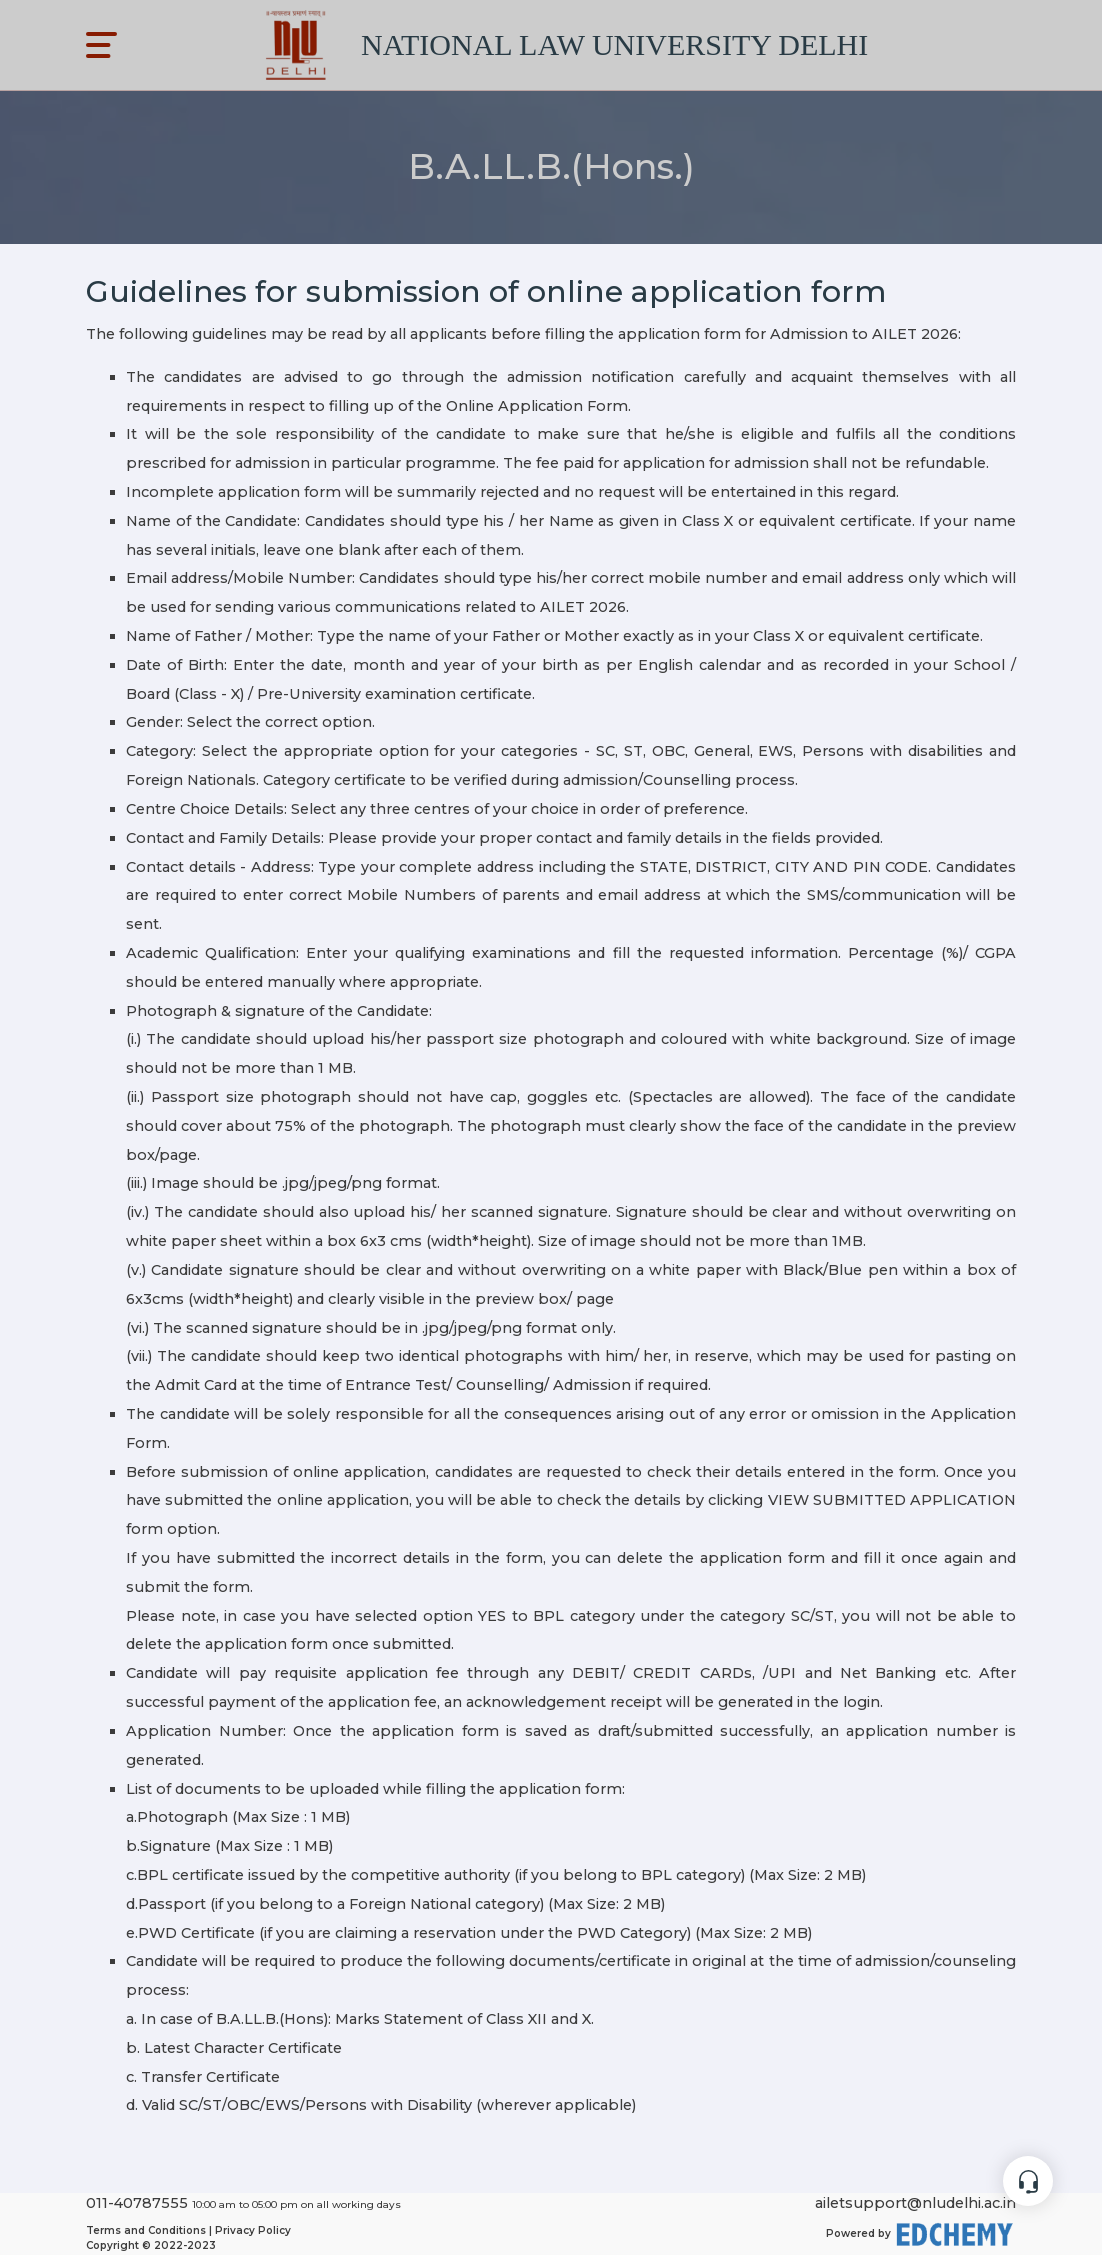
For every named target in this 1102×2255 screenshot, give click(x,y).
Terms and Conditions (146, 2230)
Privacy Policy (253, 2230)
